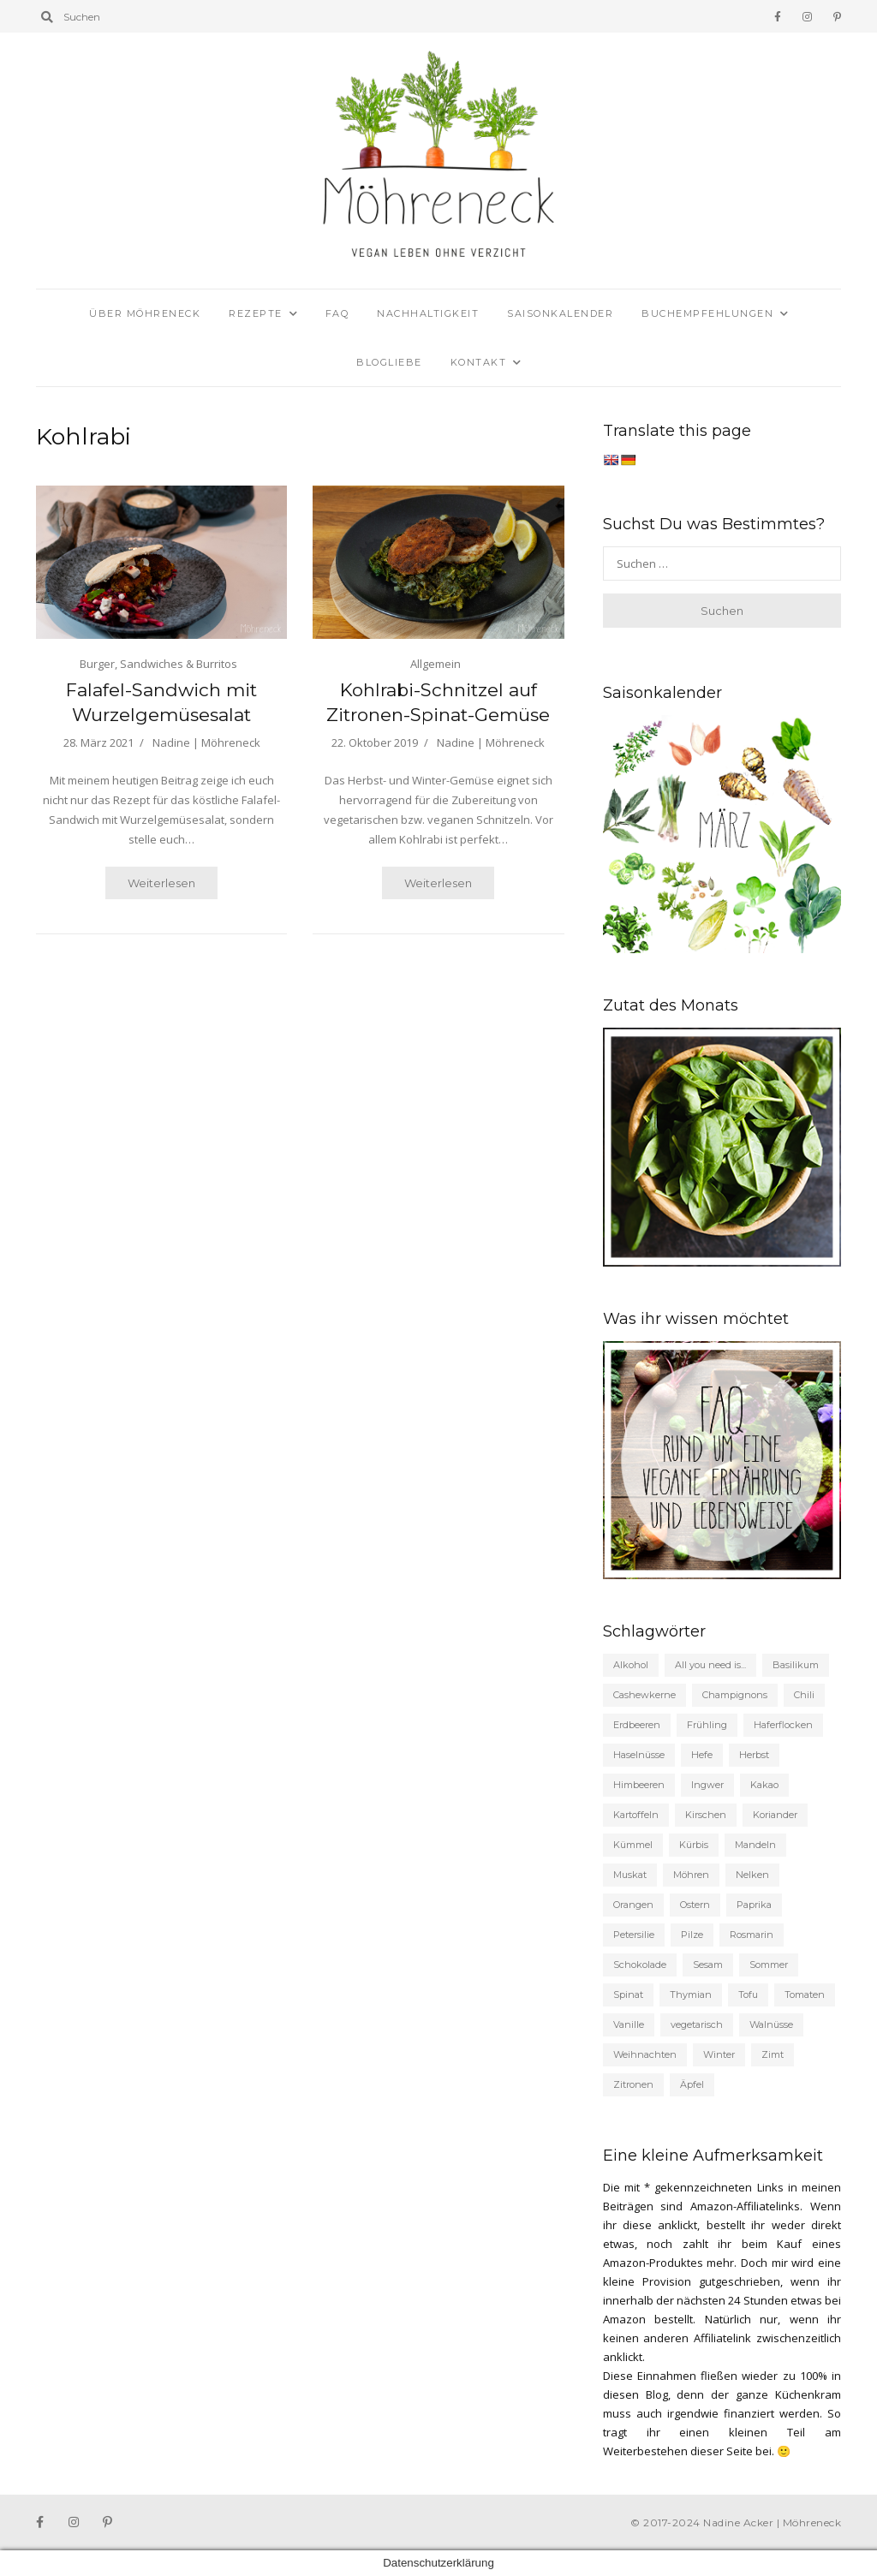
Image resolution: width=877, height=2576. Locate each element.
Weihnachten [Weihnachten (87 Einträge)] (645, 2054)
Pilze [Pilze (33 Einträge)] (692, 1935)
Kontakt (478, 362)
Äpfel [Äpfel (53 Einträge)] (692, 2084)
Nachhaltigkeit (428, 313)
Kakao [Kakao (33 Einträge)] (764, 1785)
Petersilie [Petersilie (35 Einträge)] (633, 1935)
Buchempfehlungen (707, 313)
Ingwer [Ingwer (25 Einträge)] (707, 1785)
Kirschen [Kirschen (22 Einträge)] (705, 1815)
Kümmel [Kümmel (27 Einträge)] (633, 1845)
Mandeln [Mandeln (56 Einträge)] (755, 1845)
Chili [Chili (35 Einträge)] (804, 1695)
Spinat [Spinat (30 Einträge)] (628, 1995)
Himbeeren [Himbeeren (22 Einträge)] (639, 1785)
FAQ (337, 313)
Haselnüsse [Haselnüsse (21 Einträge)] (639, 1755)
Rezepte (256, 313)
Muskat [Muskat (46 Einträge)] (630, 1875)
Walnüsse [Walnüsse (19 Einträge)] (771, 2024)
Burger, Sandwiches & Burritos (158, 663)
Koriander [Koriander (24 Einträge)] (775, 1815)
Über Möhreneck (144, 313)
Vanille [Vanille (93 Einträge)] (628, 2024)
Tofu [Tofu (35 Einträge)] (748, 1995)
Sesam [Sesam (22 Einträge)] (708, 1965)
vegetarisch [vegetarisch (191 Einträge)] (697, 2024)
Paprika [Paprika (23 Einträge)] (754, 1905)
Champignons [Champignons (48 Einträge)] (734, 1695)
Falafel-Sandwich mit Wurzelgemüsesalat (161, 702)
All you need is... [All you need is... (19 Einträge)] (710, 1665)
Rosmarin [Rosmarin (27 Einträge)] (751, 1935)
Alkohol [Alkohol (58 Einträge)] (630, 1665)
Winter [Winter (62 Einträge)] (719, 2054)
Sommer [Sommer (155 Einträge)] (768, 1965)
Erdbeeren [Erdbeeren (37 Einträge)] (636, 1725)
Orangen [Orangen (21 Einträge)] (633, 1905)
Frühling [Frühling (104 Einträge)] (707, 1725)
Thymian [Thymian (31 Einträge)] (691, 1995)
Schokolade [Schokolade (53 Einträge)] (639, 1965)
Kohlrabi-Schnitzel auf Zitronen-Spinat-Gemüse (438, 702)
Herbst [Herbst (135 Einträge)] (754, 1755)
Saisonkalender (560, 313)
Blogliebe (389, 362)
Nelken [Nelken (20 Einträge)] (752, 1875)
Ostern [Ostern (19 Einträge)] (695, 1905)
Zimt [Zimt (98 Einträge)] (772, 2054)
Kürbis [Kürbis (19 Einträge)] (693, 1845)
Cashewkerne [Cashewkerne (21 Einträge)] (644, 1695)
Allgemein (435, 663)
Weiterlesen (161, 883)
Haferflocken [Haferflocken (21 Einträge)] (783, 1725)
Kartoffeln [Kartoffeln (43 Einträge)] (636, 1815)
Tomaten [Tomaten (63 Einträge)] (805, 1995)
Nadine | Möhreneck (206, 742)
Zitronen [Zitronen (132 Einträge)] (633, 2084)
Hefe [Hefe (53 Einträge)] (702, 1755)
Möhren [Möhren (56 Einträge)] (691, 1875)
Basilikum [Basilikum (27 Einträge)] (796, 1665)
